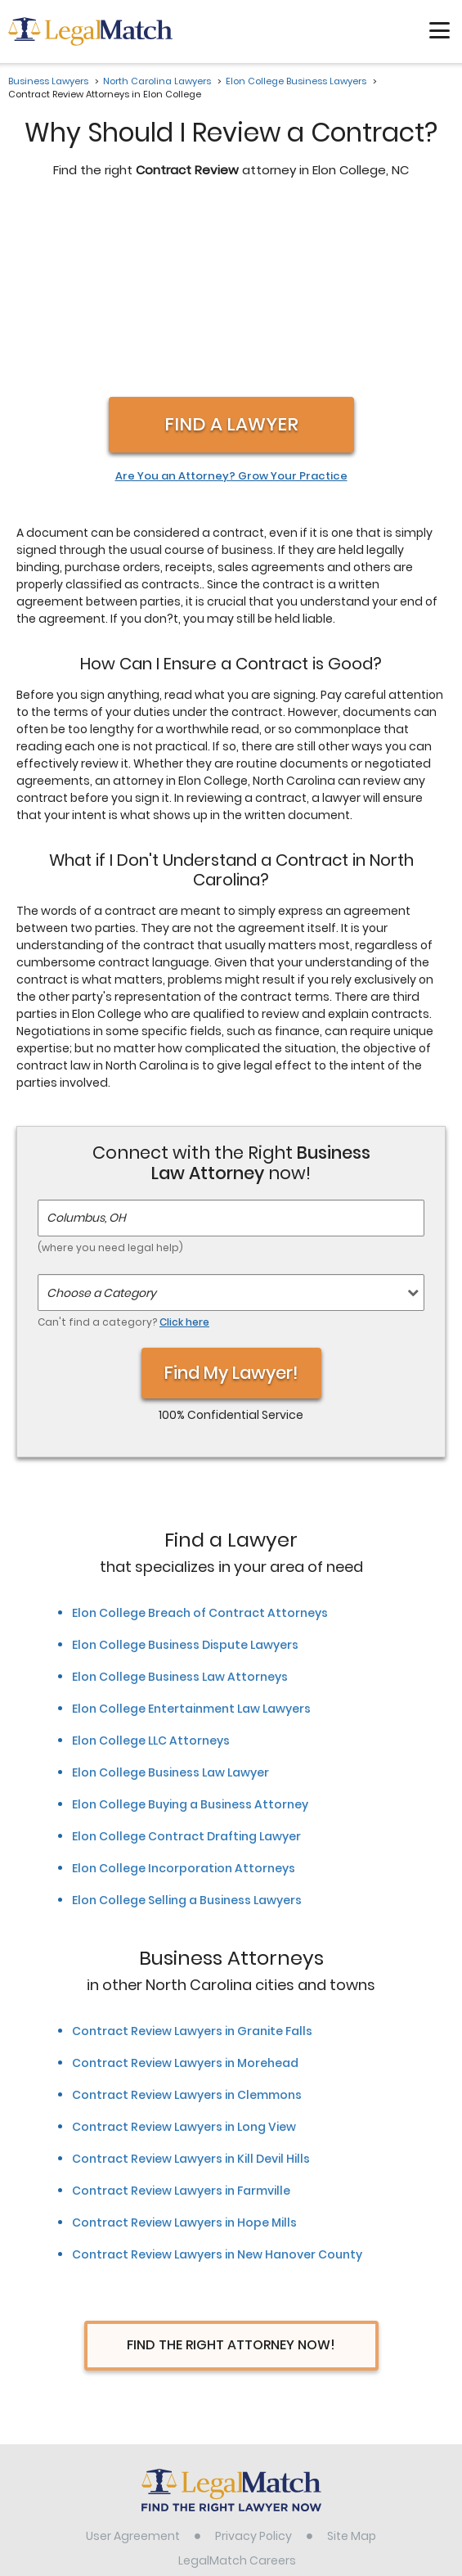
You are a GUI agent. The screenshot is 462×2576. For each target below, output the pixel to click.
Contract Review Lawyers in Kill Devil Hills (191, 1986)
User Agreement (133, 2363)
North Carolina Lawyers (157, 81)
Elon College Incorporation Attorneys (183, 1695)
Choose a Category (101, 1120)
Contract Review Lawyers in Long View (184, 1954)
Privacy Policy (253, 2363)
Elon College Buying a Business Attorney (190, 1632)
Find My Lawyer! (231, 1200)
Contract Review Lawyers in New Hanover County (217, 2082)
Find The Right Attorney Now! (231, 2172)
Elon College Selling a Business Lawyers (187, 1727)
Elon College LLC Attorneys (151, 1568)
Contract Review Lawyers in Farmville (181, 2018)
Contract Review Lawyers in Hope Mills (184, 2050)
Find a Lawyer (231, 251)
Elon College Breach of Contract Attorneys (200, 1440)
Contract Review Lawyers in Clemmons (187, 1922)
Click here (184, 1149)
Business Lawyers (48, 81)
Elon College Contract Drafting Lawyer (186, 1663)
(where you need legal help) (110, 1075)
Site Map (351, 2363)
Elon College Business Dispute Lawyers (185, 1472)
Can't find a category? (123, 1149)
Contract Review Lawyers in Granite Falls (192, 1858)
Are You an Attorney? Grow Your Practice (231, 303)
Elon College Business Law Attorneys (180, 1504)
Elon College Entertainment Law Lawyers (191, 1536)
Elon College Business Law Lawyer (170, 1600)
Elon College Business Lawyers (296, 81)
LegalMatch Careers (237, 2388)
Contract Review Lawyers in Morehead (185, 1890)
